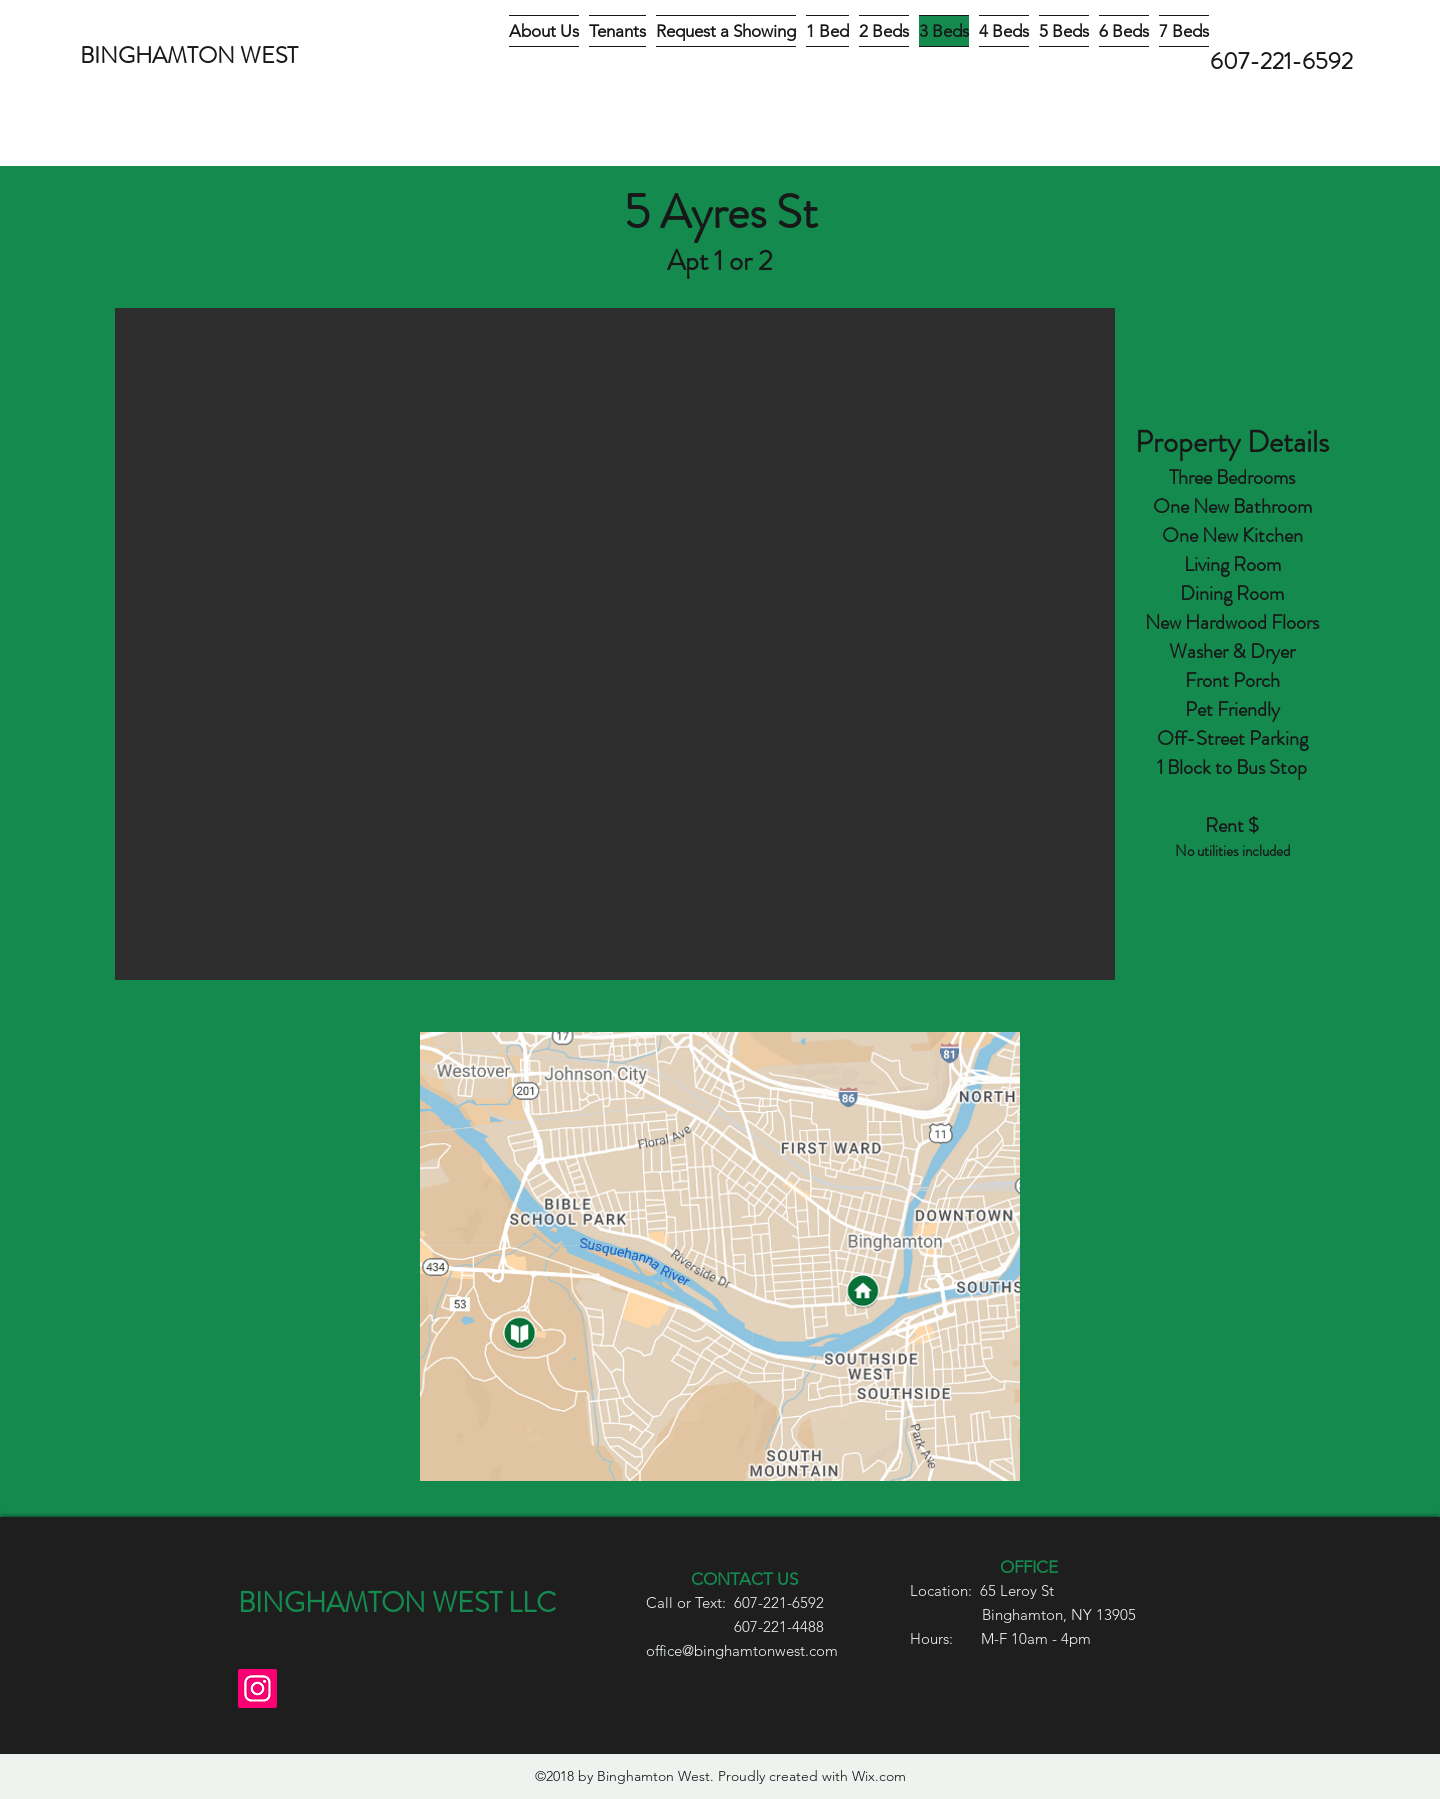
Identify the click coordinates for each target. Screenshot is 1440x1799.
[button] (615, 644)
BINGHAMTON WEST (189, 55)
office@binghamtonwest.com (742, 1650)
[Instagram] (257, 1688)
